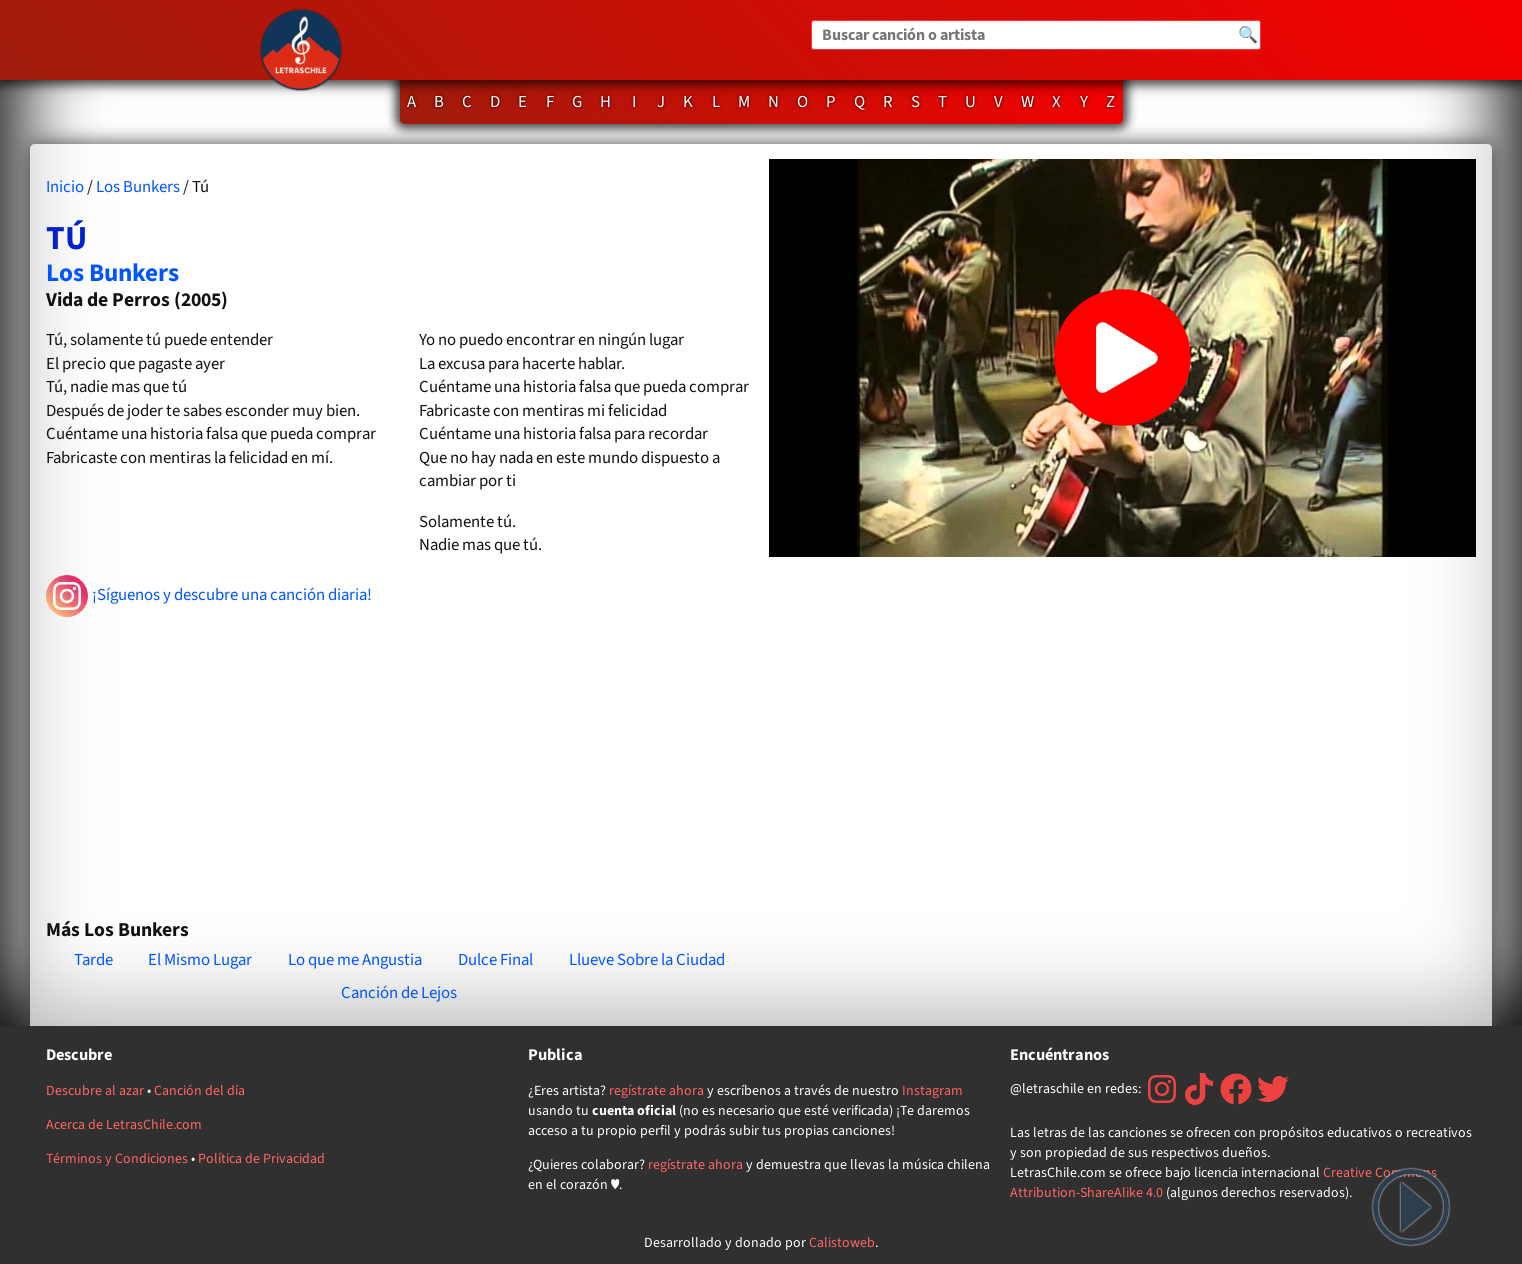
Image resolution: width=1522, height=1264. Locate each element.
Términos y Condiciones (117, 1159)
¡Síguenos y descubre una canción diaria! (209, 596)
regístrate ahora (656, 1091)
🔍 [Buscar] (1248, 35)
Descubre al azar (95, 1091)
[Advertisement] (399, 759)
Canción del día (199, 1091)
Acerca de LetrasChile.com (124, 1125)
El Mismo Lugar (200, 960)
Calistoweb (842, 1243)
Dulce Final (495, 960)
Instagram (932, 1091)
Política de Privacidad (261, 1159)
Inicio (65, 187)
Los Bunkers (138, 187)
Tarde (93, 960)
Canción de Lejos (399, 993)
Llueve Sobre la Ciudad (647, 960)
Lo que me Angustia (355, 960)
